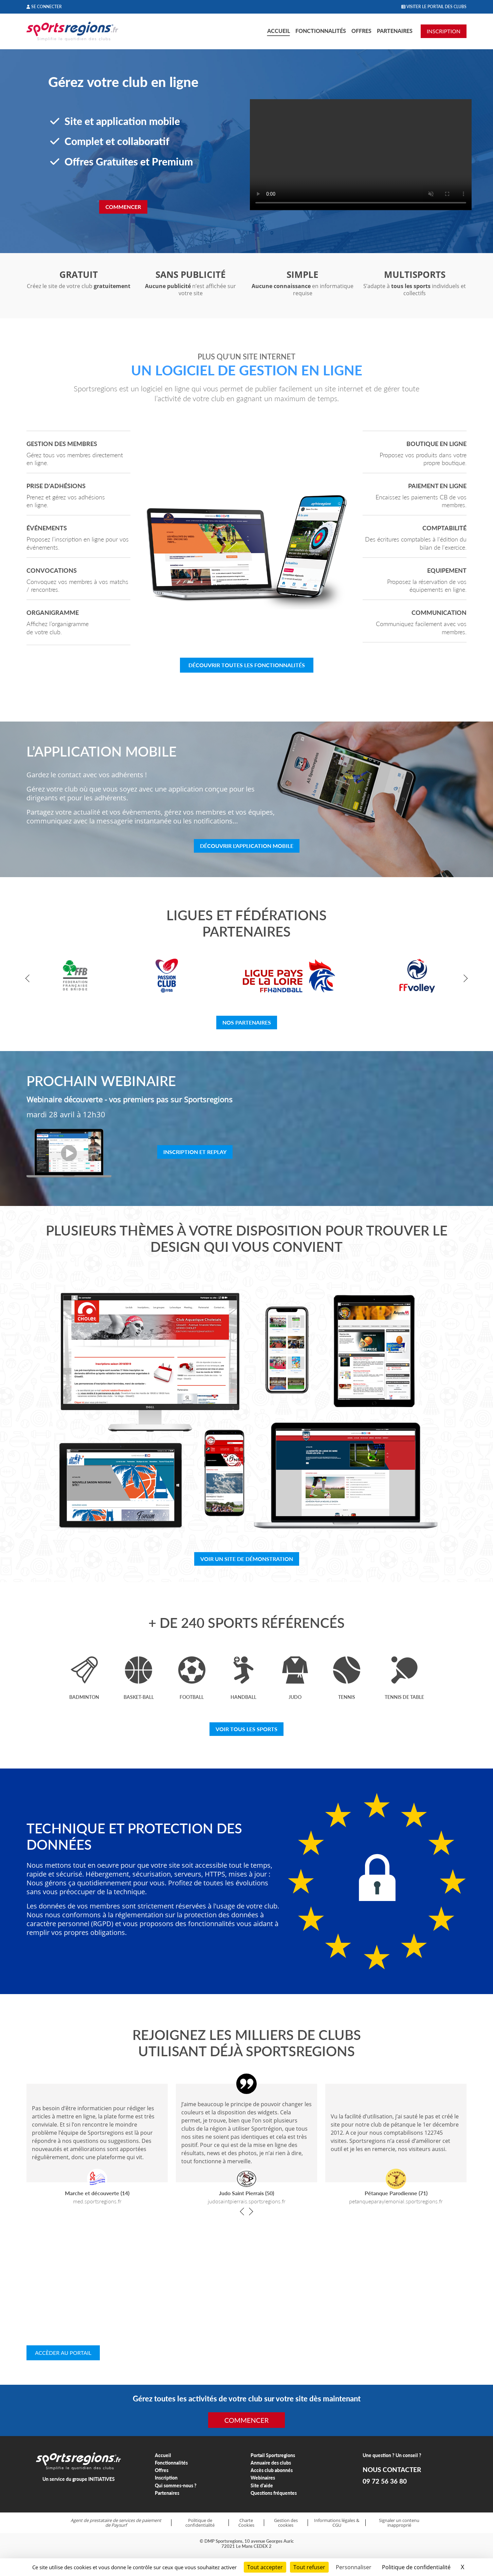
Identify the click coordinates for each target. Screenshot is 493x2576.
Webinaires (263, 2478)
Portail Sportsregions (273, 2455)
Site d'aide (262, 2485)
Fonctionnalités (320, 31)
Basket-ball (139, 1697)
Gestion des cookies (286, 2523)
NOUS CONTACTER (392, 2470)
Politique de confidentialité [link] (416, 2567)
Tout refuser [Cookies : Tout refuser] (309, 2567)
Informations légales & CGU (336, 2523)
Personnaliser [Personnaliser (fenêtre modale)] (353, 2567)
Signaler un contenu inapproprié (399, 2523)
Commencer (123, 206)
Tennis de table (404, 1697)
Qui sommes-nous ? (176, 2485)
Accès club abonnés (272, 2470)
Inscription (166, 2478)
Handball (243, 1697)
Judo (295, 1697)
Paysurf (119, 2525)
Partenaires (395, 31)
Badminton (84, 1697)
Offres (361, 31)
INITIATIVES (101, 2479)
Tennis (346, 1697)
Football (192, 1697)
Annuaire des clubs (271, 2463)
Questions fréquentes (274, 2493)
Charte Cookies (246, 2523)
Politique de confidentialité (200, 2523)
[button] (29, 979)
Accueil (278, 31)
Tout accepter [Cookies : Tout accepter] (265, 2567)
